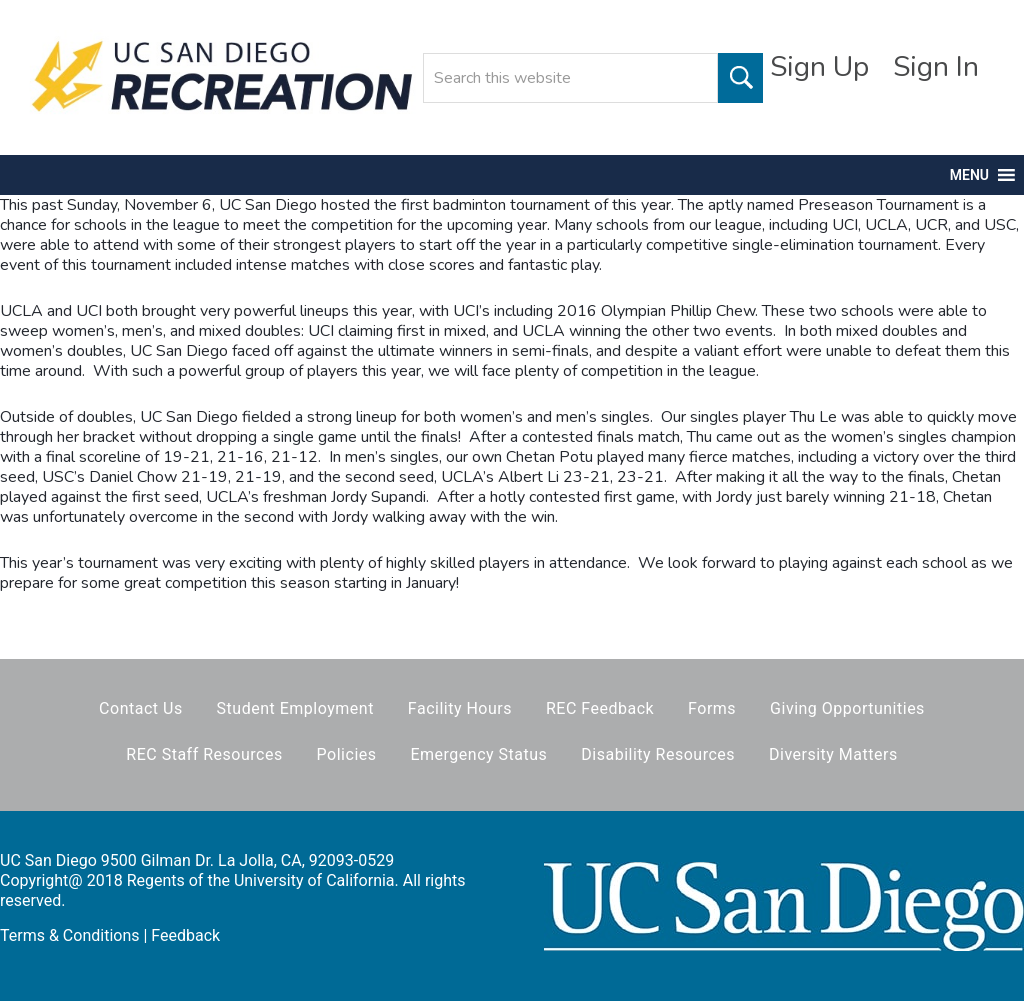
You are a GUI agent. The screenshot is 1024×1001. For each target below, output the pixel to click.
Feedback (185, 935)
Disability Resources (658, 754)
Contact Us (141, 708)
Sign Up (819, 67)
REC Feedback (600, 708)
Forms (712, 708)
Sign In (936, 67)
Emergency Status (478, 754)
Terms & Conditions (70, 935)
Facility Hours (460, 708)
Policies (347, 754)
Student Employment (295, 708)
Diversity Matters (833, 754)
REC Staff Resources (204, 754)
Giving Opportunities (847, 708)
